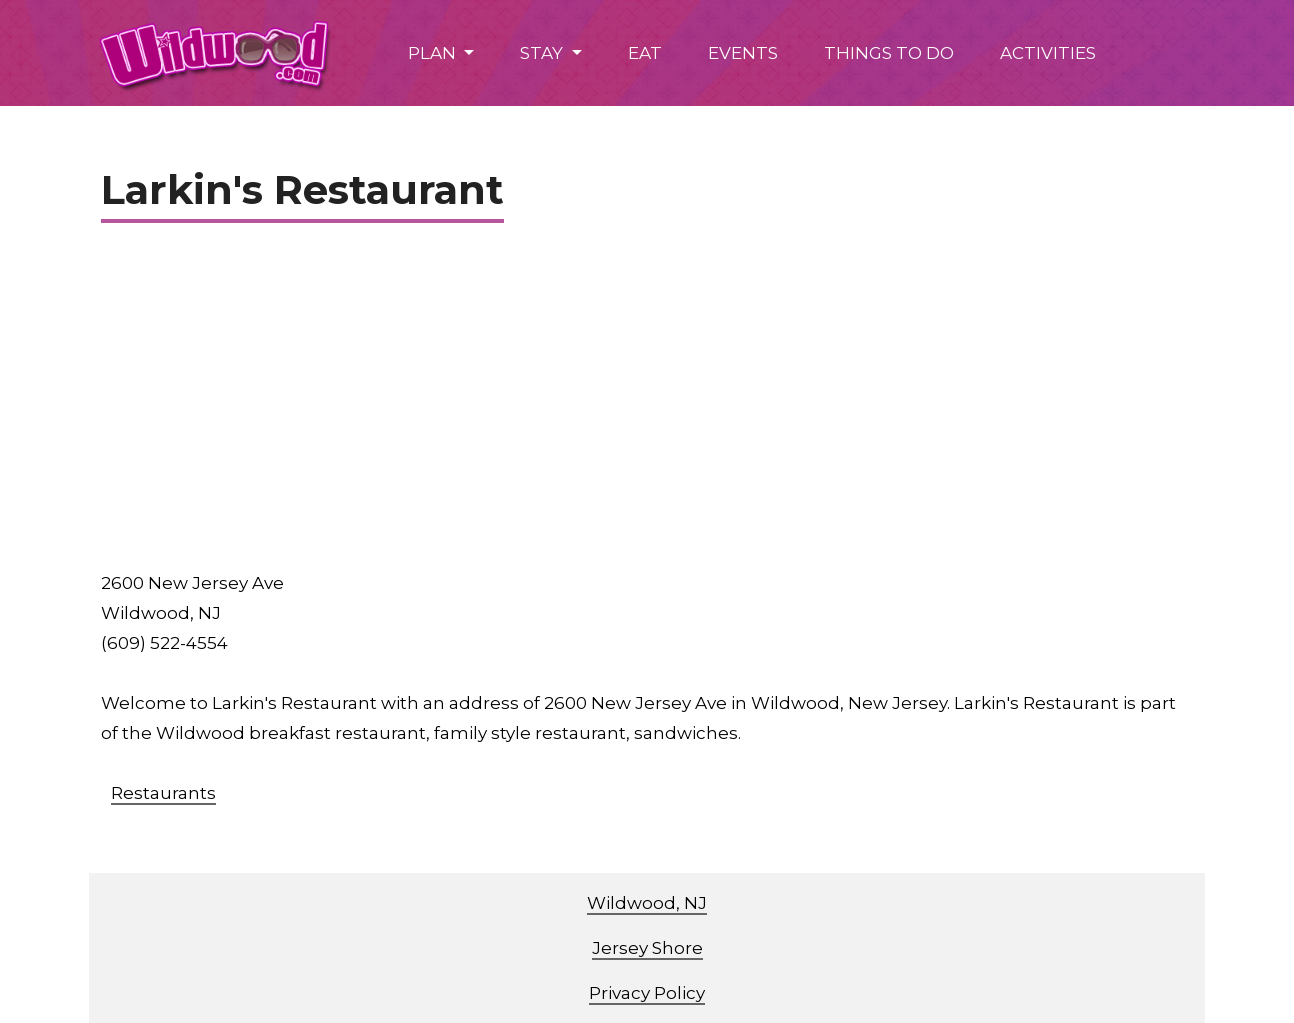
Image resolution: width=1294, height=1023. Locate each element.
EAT (645, 53)
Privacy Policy (647, 993)
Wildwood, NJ (647, 903)
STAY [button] (543, 53)
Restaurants (163, 793)
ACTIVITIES (1048, 53)
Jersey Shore (647, 948)
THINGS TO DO (889, 53)
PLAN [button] (434, 53)
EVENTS (743, 53)
